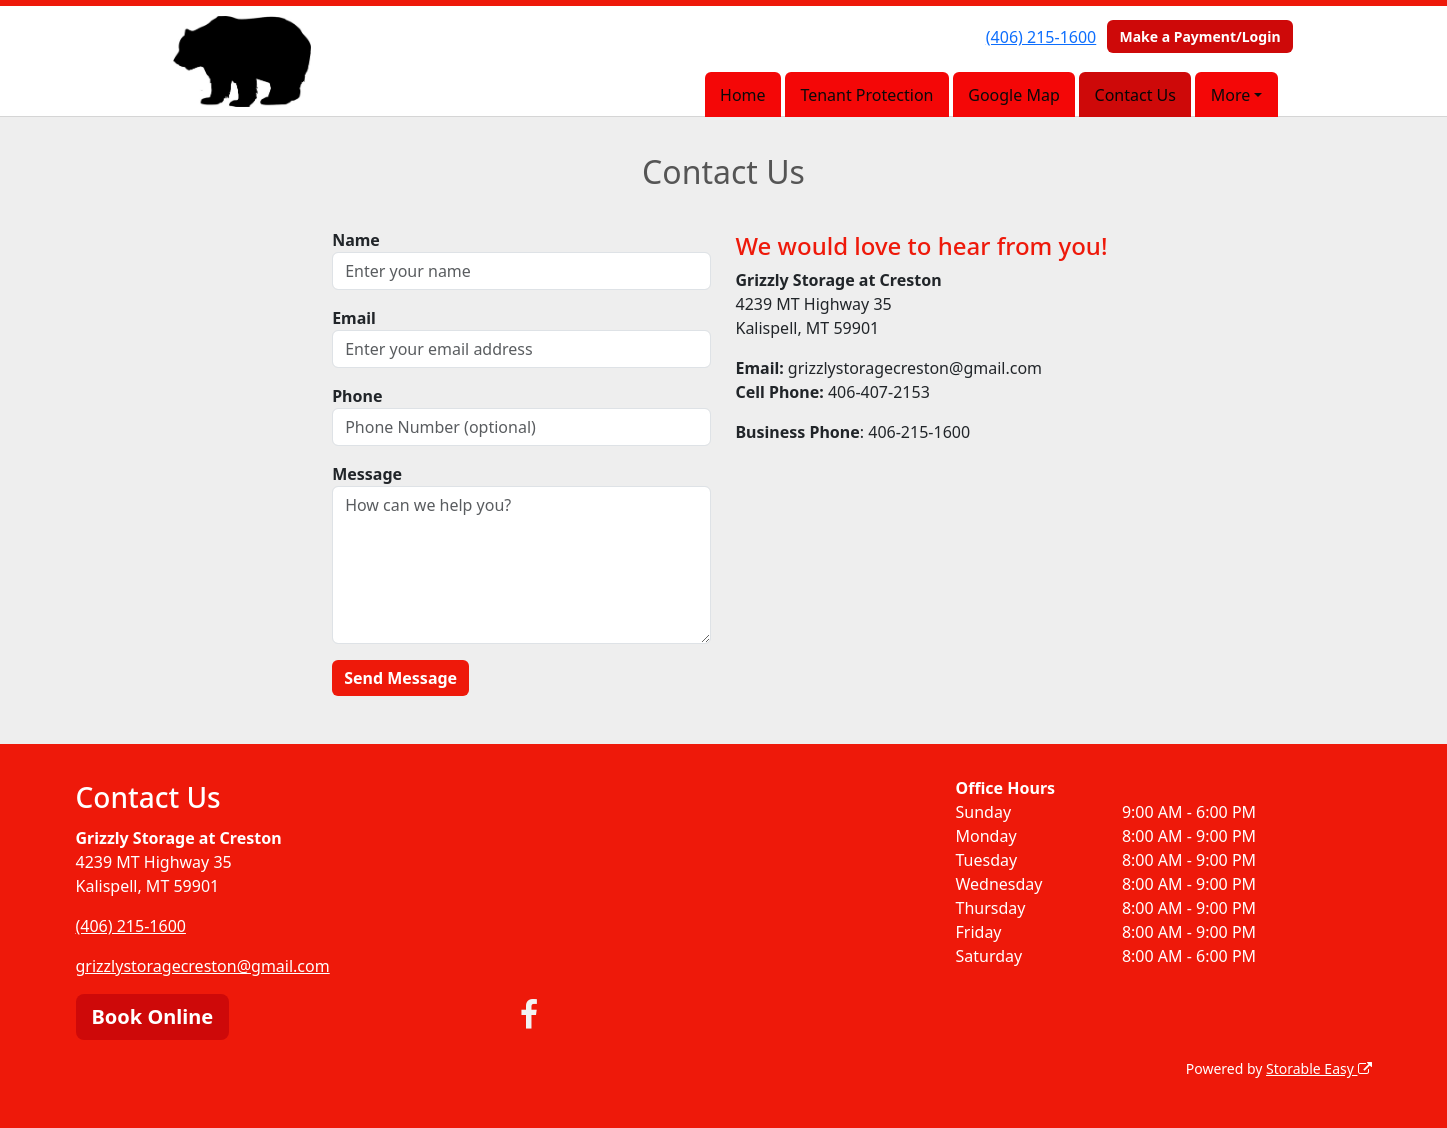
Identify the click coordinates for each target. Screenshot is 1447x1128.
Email (354, 318)
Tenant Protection (866, 95)
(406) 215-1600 (1041, 37)
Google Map (1014, 95)
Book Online (153, 1016)
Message (367, 474)
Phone (357, 396)
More (1231, 95)
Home (743, 95)
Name (356, 240)
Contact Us (1135, 95)
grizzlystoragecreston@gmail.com (203, 966)
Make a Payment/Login (1199, 36)
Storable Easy (1318, 1068)
